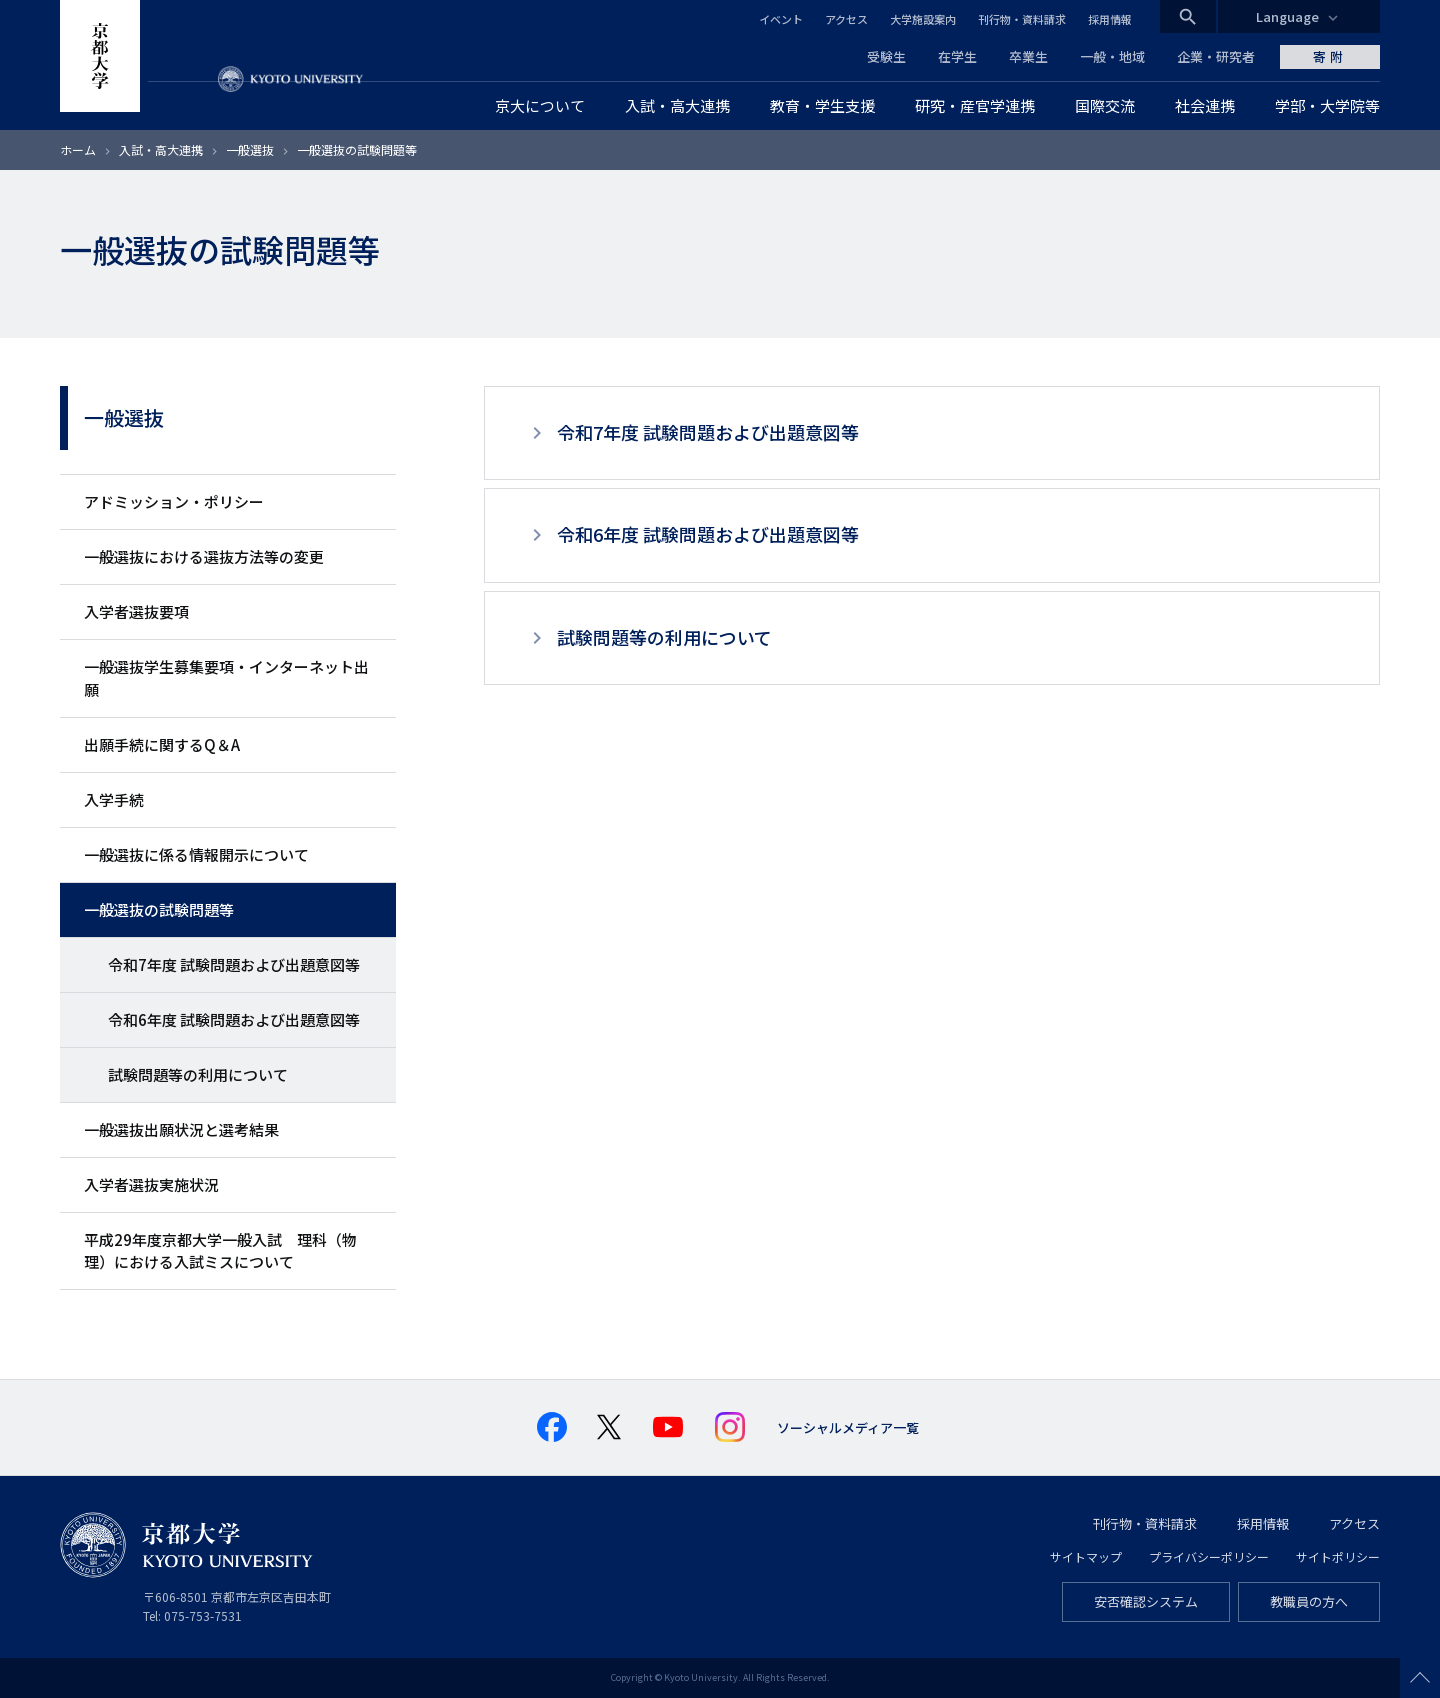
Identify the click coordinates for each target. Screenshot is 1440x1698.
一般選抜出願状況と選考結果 (181, 1129)
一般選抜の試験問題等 (159, 909)
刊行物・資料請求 (1022, 19)
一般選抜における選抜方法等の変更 (204, 556)
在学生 (957, 56)
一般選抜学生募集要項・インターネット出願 (226, 677)
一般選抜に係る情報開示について (196, 854)
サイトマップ (1086, 1556)
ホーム (78, 149)
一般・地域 (1112, 56)
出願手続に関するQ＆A (162, 744)
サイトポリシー (1338, 1556)
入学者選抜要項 (136, 611)
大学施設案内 (923, 19)
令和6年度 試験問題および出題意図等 (234, 1019)
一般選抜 (250, 149)
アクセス (846, 19)
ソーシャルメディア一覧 (848, 1427)
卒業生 (1028, 56)
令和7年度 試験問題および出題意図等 (234, 964)
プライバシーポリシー (1209, 1556)
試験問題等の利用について (198, 1074)
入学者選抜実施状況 (151, 1184)
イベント (781, 19)
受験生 (886, 56)
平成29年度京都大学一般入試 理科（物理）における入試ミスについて (220, 1250)
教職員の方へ (1309, 1601)
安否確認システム (1146, 1601)
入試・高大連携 (161, 149)
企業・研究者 (1216, 56)
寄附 (1330, 56)
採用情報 (1110, 19)
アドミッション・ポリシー (174, 501)
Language (1287, 16)
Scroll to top (1420, 1678)
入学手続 (114, 799)
